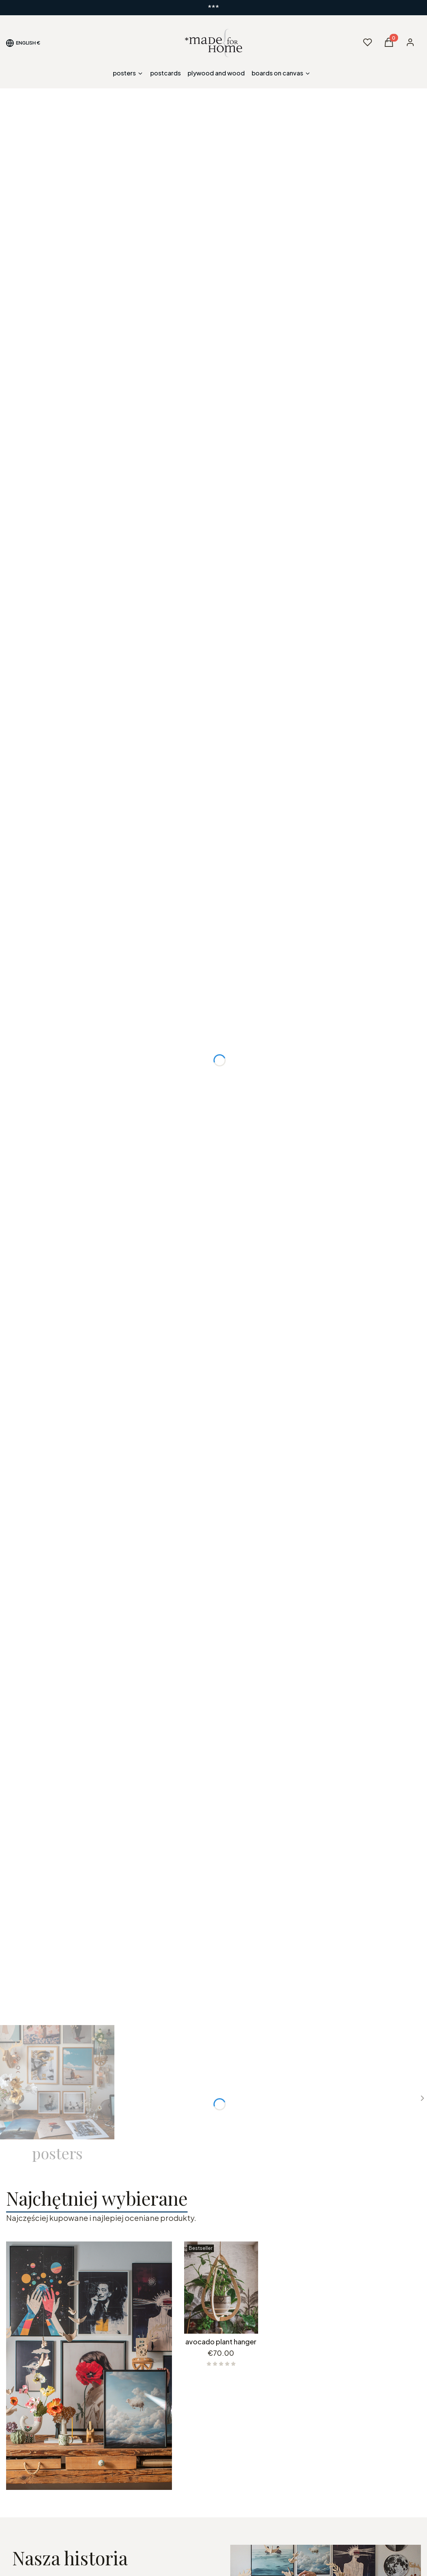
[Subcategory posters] (57, 2093)
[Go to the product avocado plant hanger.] (221, 2287)
